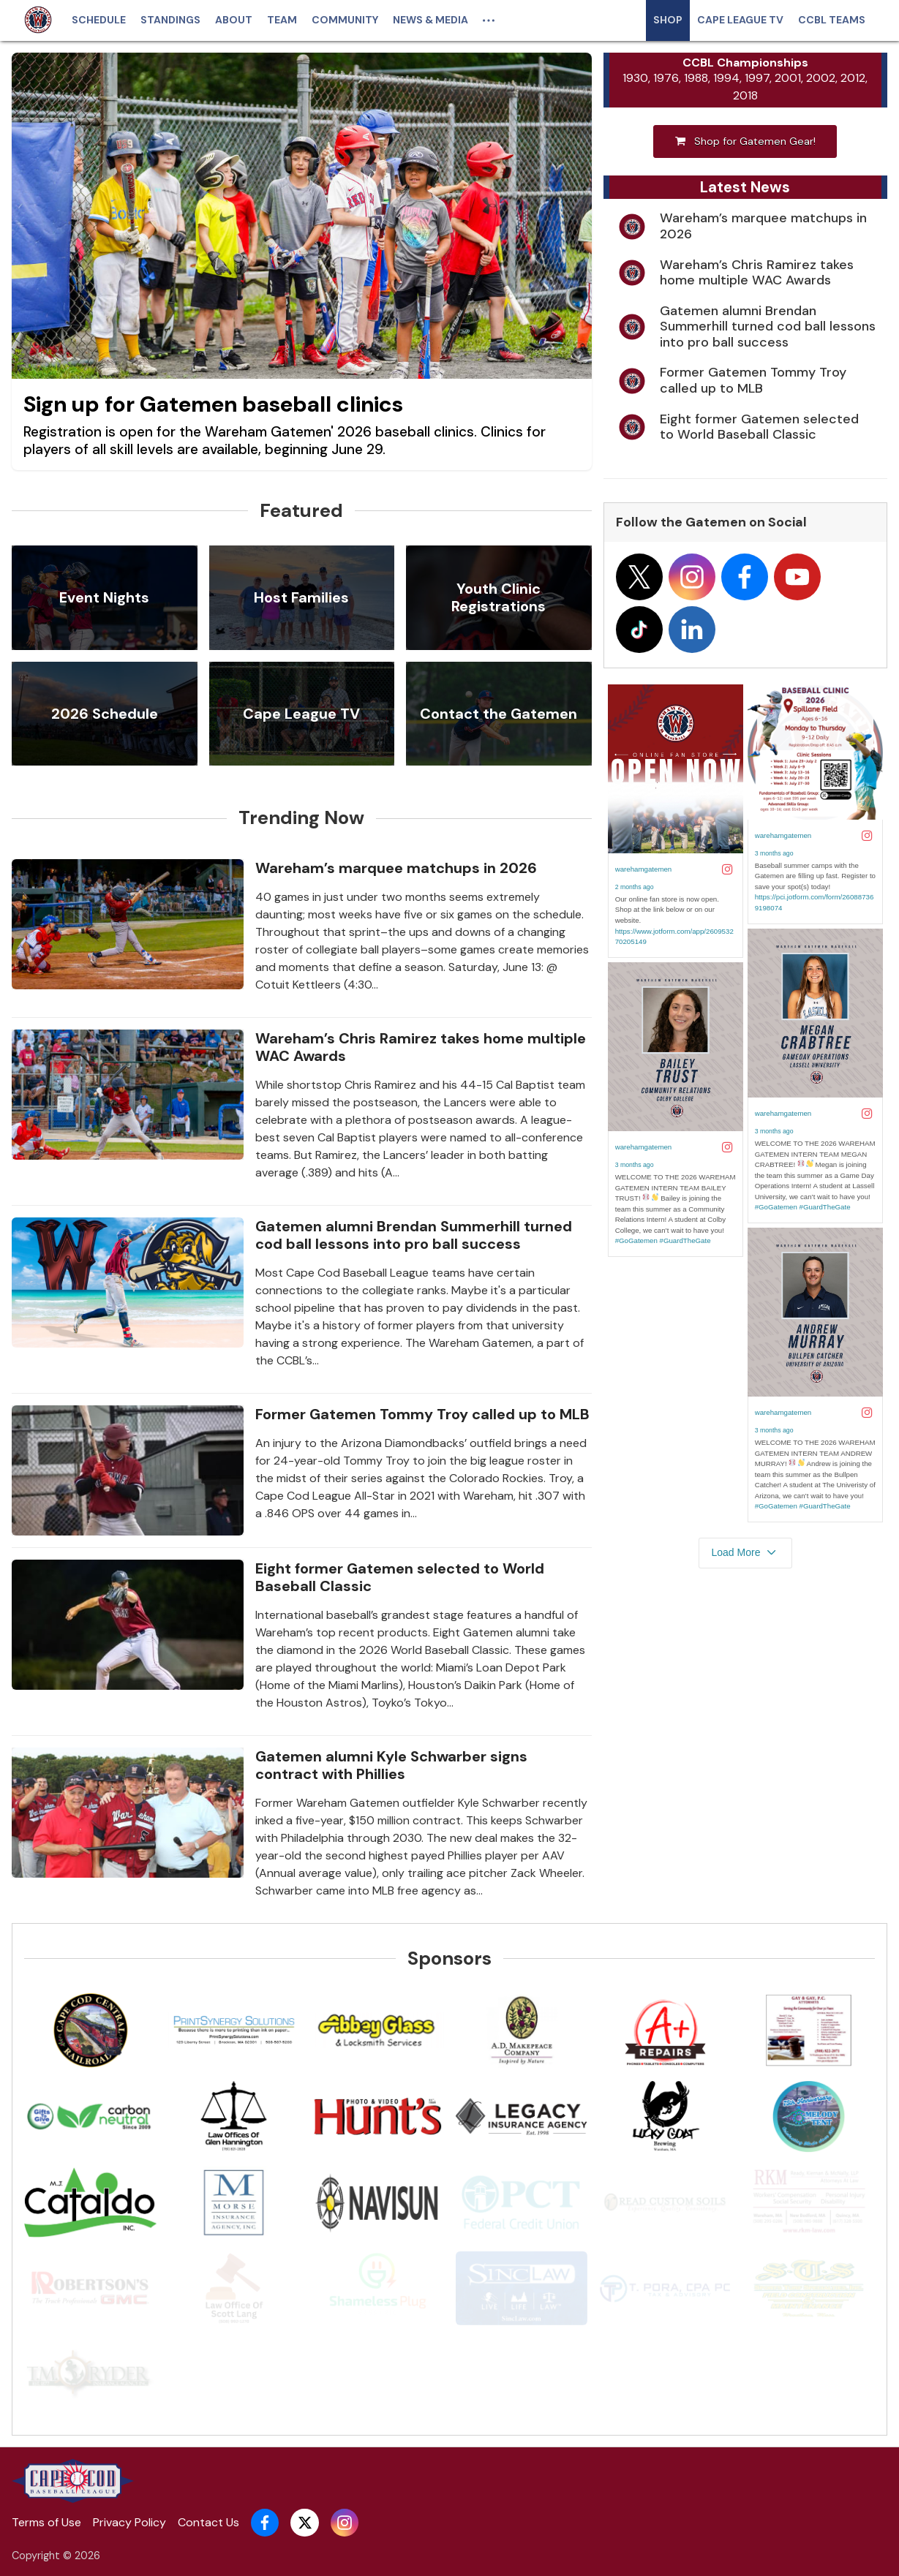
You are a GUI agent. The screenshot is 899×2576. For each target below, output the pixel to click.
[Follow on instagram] (692, 581)
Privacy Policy (129, 2522)
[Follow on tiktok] (639, 634)
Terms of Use (46, 2522)
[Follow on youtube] (797, 581)
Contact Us (208, 2522)
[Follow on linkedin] (692, 634)
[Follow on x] (639, 581)
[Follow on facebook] (744, 581)
